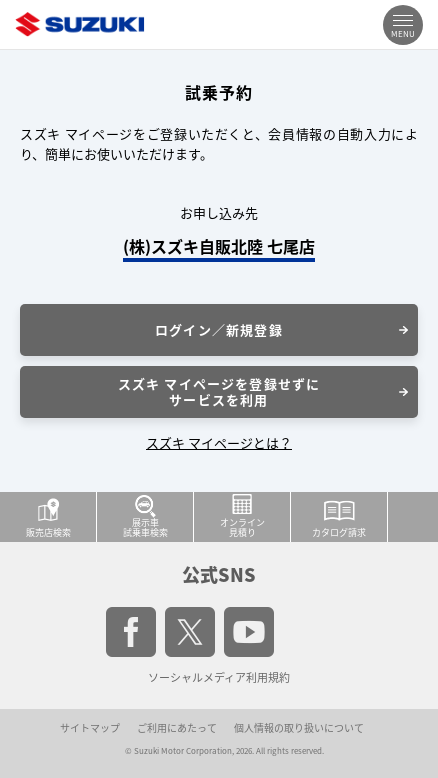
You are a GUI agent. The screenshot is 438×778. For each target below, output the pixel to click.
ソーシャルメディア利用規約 (219, 677)
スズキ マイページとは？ (219, 442)
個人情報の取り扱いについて (299, 727)
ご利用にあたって (177, 727)
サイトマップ (90, 727)
